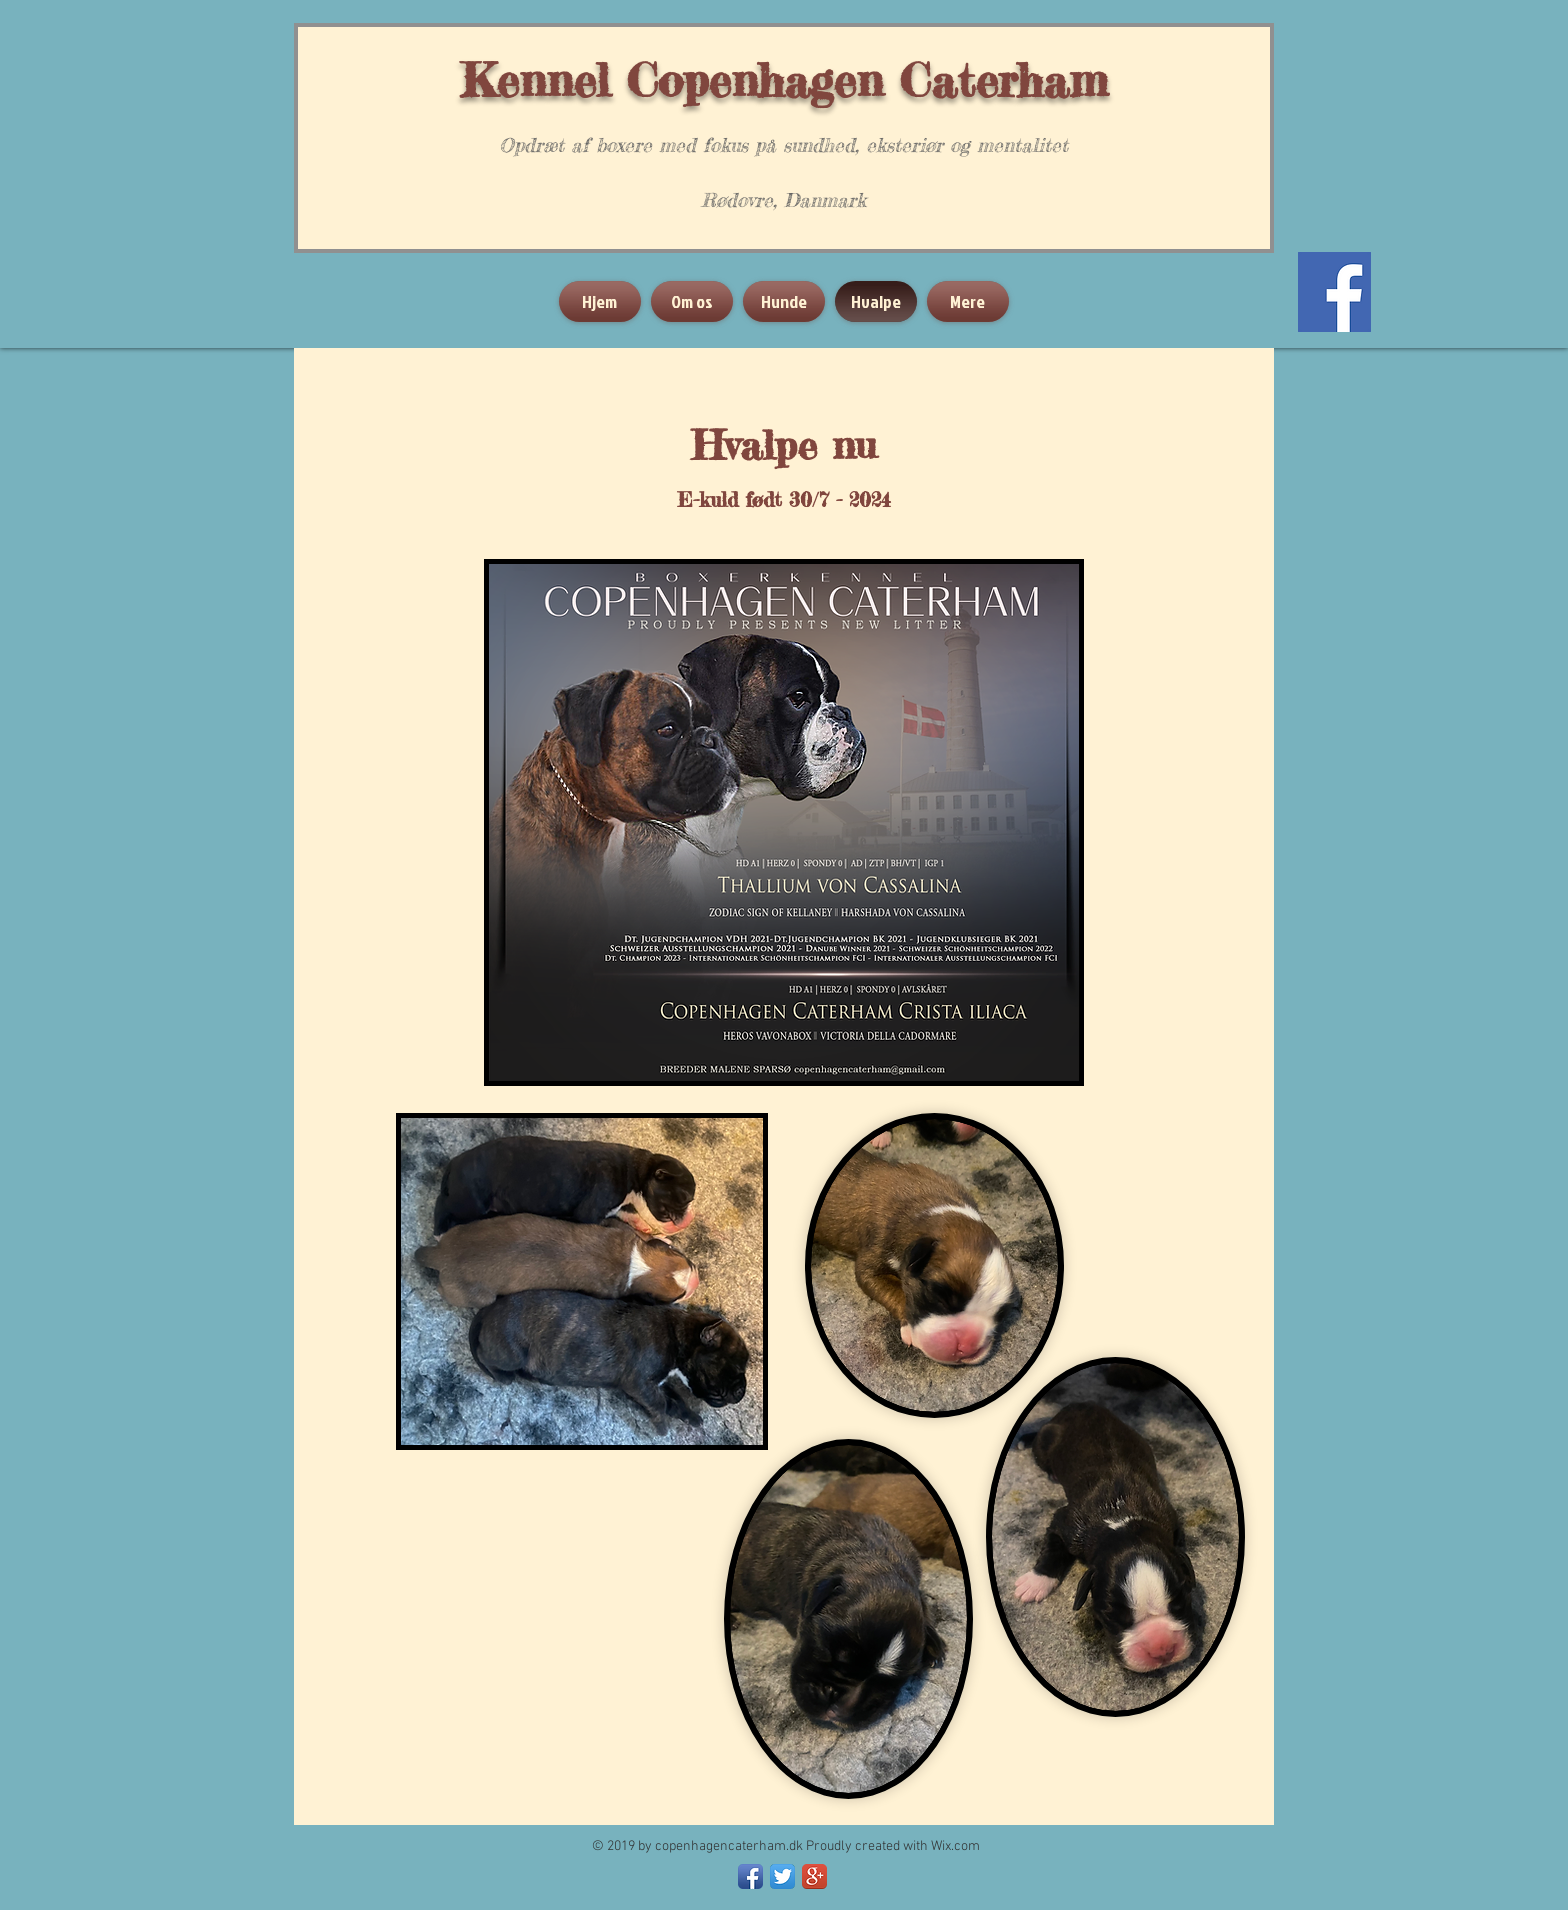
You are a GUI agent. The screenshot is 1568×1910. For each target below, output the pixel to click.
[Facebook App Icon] (750, 1876)
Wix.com (955, 1846)
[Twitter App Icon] (782, 1876)
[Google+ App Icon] (814, 1876)
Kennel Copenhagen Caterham (784, 80)
